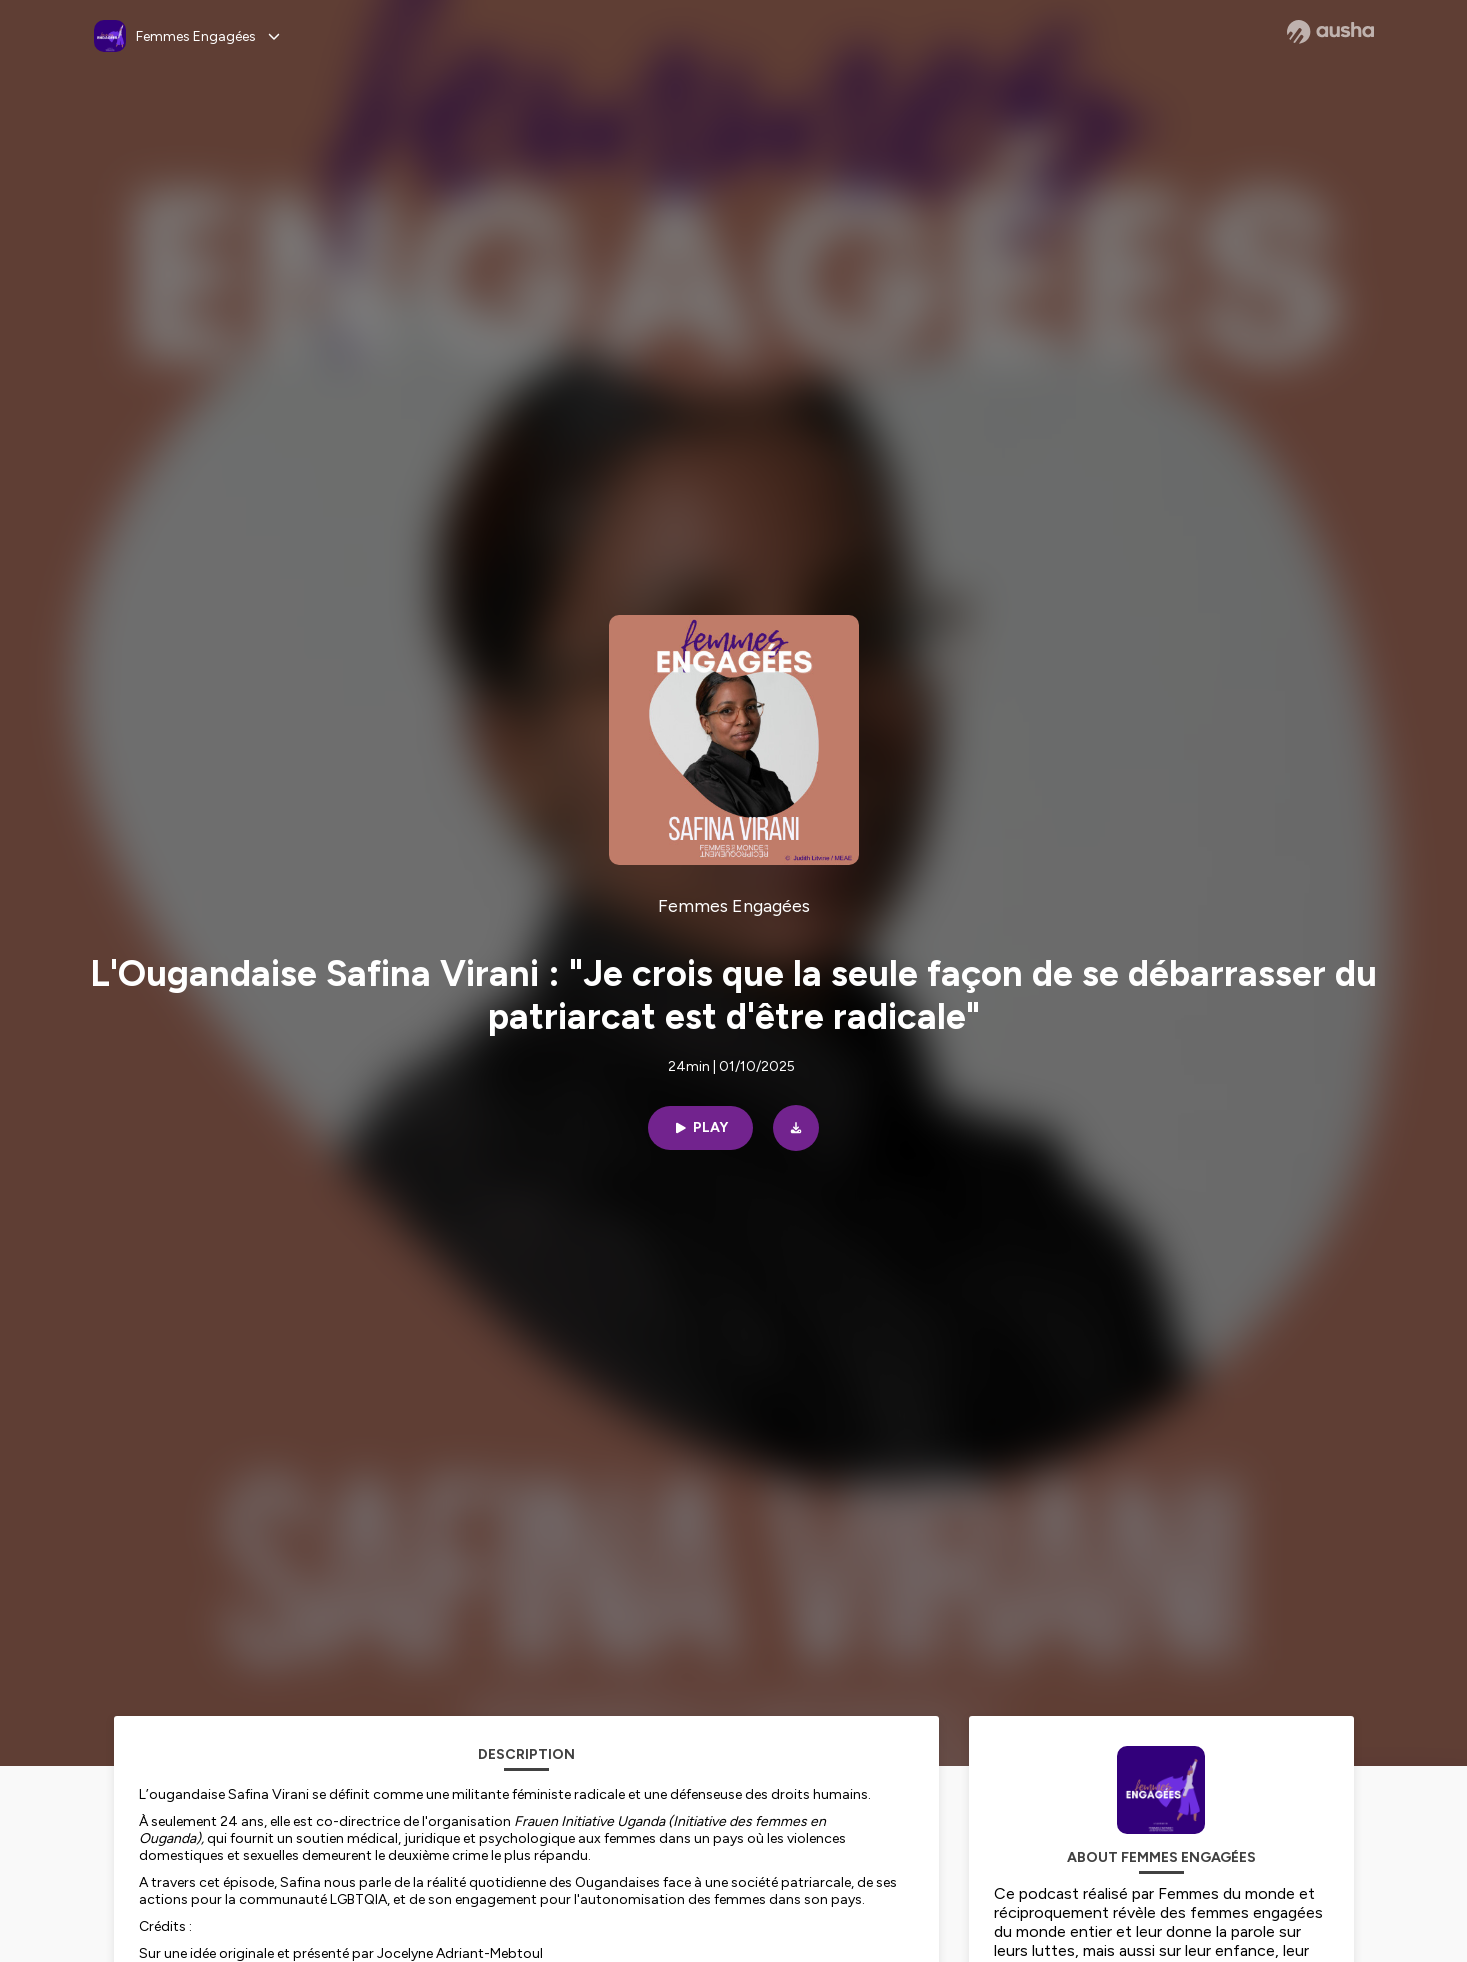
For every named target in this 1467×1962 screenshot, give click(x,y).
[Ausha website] (1330, 32)
